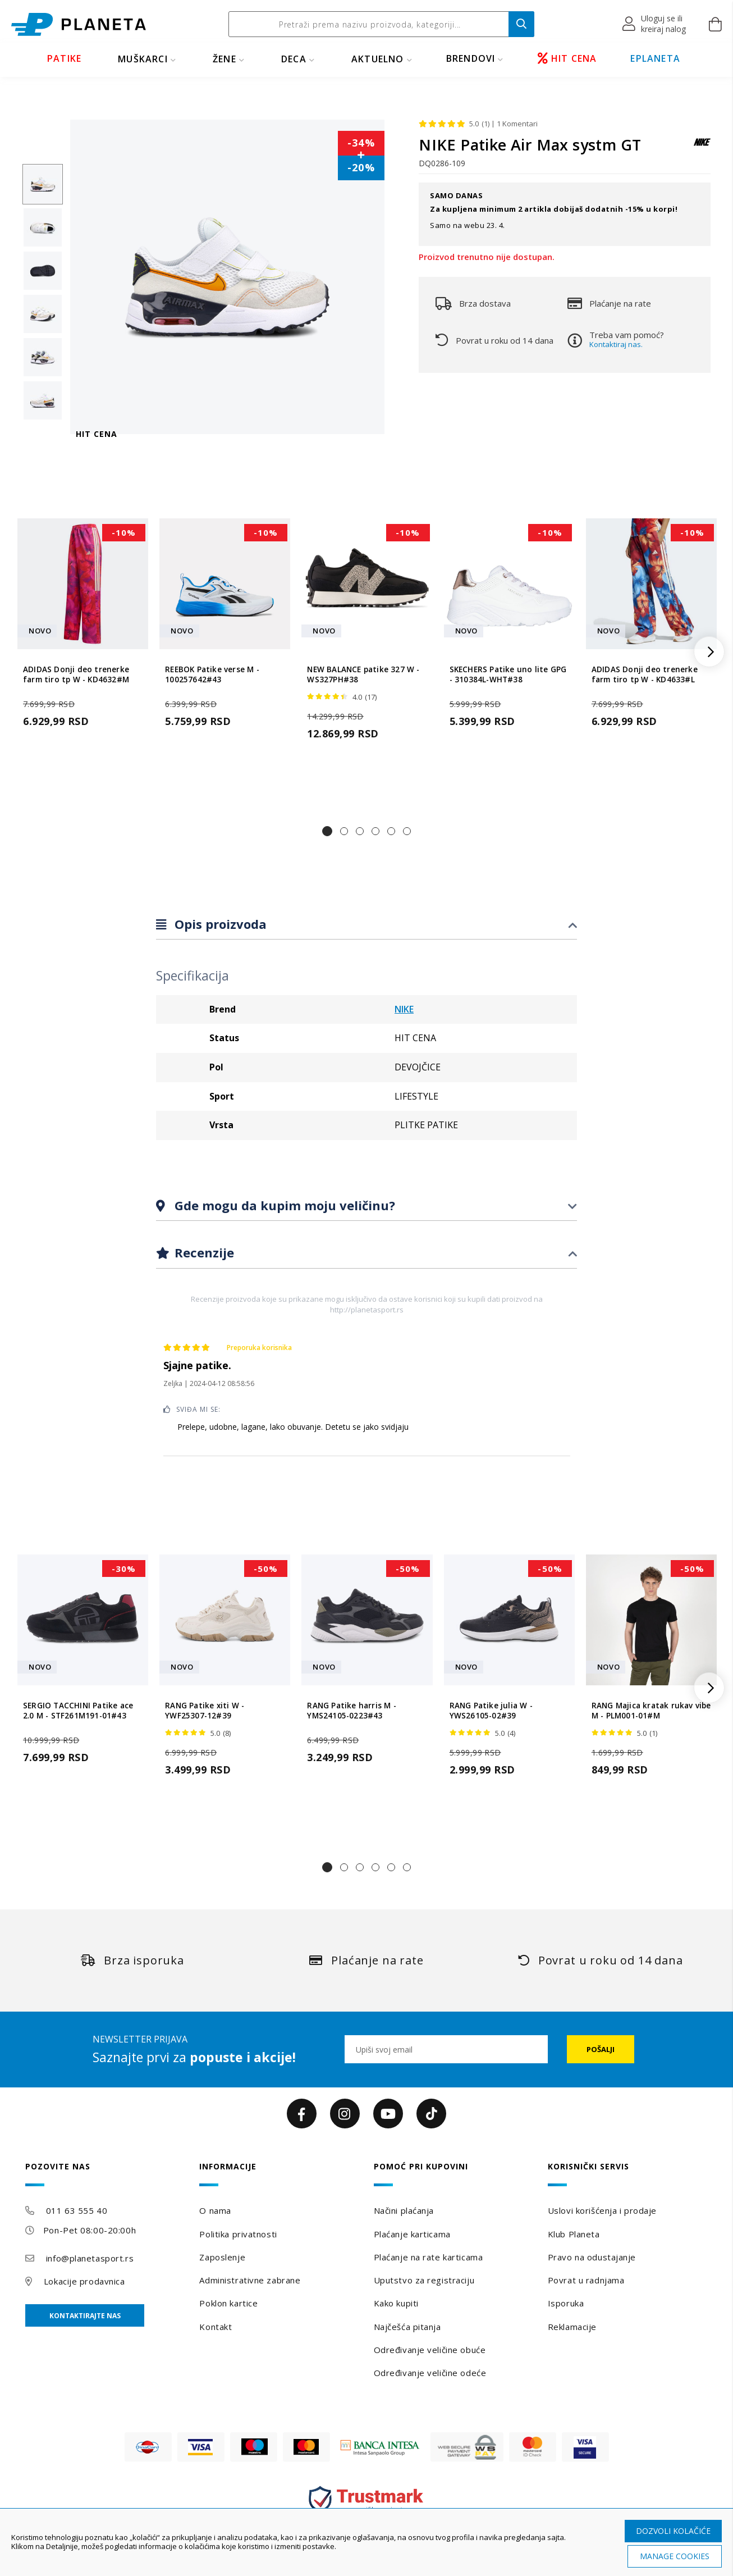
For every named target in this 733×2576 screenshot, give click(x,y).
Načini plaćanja (404, 2210)
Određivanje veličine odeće (430, 2372)
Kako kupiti (396, 2303)
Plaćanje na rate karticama (428, 2257)
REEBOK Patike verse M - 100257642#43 (212, 674)
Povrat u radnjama (586, 2280)
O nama (215, 2210)
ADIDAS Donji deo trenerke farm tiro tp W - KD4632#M (76, 674)
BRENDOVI (471, 58)
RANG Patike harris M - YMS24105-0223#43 (351, 1710)
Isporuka (566, 2303)
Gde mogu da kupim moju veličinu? (283, 1205)
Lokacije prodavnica (84, 2281)
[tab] (366, 924)
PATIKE (64, 58)
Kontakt (215, 2326)
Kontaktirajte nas (85, 2315)
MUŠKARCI (143, 59)
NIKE (404, 1009)
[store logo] (78, 24)
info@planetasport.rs (90, 2258)
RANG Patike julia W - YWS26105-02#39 (491, 1710)
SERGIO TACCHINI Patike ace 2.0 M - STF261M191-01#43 (78, 1710)
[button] (654, 24)
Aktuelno (377, 59)
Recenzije (202, 1252)
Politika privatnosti (238, 2234)
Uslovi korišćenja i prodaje (602, 2210)
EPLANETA (655, 58)
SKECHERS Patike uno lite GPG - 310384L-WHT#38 (508, 674)
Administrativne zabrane (249, 2280)
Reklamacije (572, 2326)
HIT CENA (567, 58)
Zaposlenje (222, 2257)
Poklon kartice (228, 2303)
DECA (293, 59)
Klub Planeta (574, 2234)
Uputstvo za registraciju (424, 2280)
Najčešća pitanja (407, 2326)
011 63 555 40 (76, 2210)
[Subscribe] (600, 2049)
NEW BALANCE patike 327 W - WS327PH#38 (363, 674)
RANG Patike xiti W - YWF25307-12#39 (204, 1710)
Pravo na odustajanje (592, 2257)
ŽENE (224, 59)
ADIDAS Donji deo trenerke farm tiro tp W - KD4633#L (645, 674)
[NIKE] (702, 147)
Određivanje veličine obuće (430, 2349)
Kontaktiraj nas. (616, 344)
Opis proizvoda (219, 923)
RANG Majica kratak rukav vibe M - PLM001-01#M (651, 1710)
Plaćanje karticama (412, 2234)
